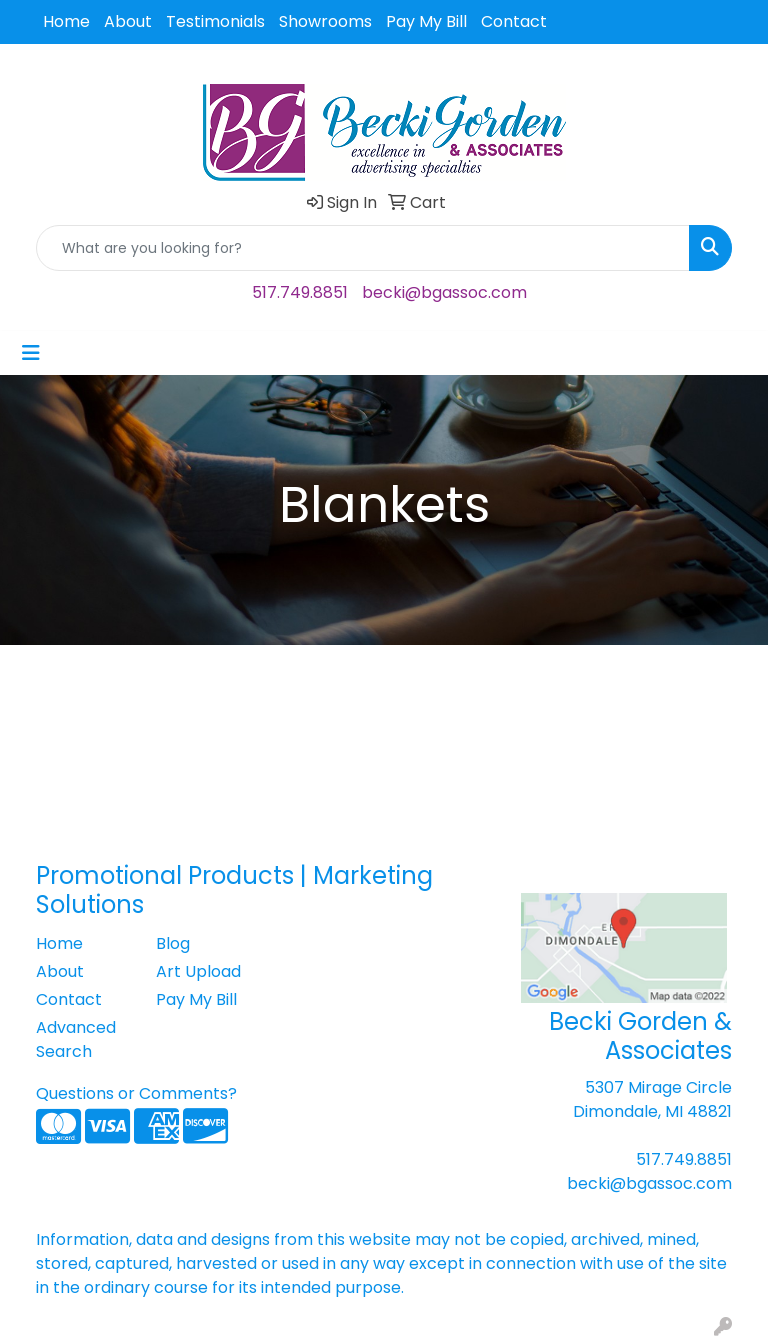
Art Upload (198, 971)
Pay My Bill (426, 21)
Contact (514, 21)
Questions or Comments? (136, 1093)
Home (66, 21)
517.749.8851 (300, 292)
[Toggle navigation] (31, 353)
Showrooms (325, 21)
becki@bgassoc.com (444, 292)
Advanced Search (76, 1039)
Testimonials (215, 21)
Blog (173, 943)
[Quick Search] (363, 248)
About (128, 21)
